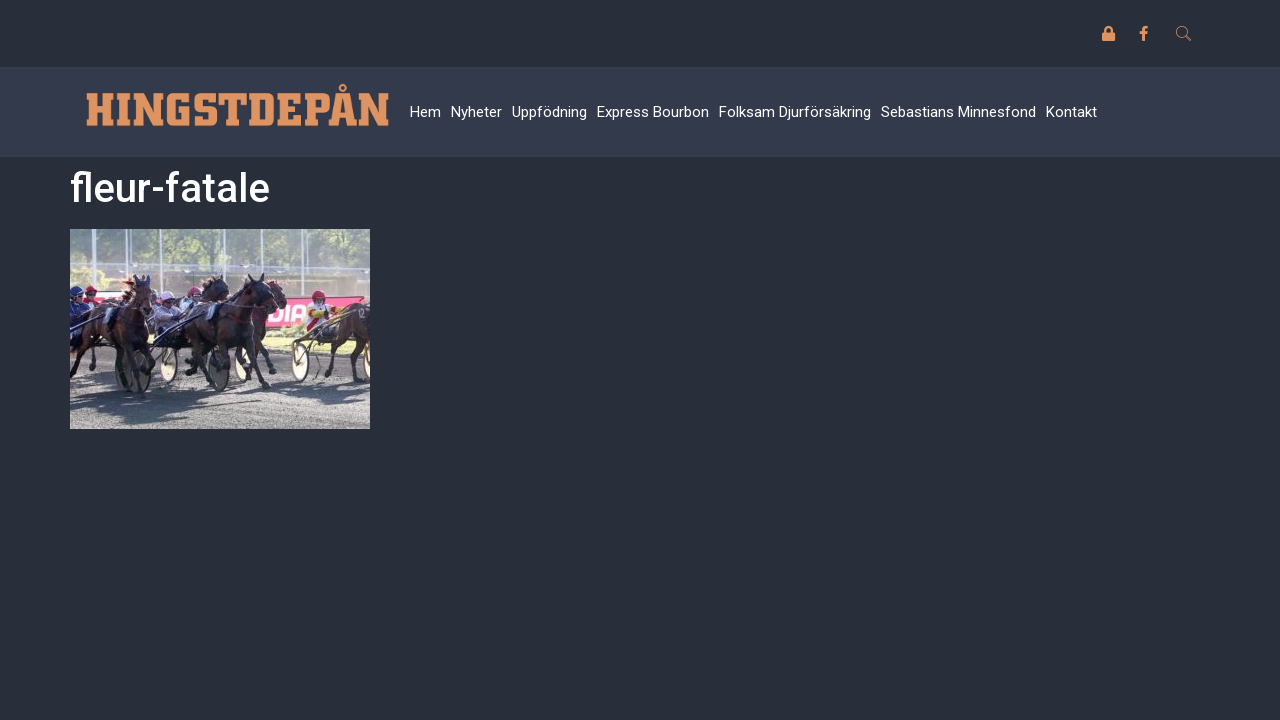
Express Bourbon (653, 112)
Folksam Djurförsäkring (795, 112)
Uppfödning (549, 112)
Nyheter (476, 112)
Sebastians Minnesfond (958, 112)
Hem (425, 112)
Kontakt (1071, 112)
